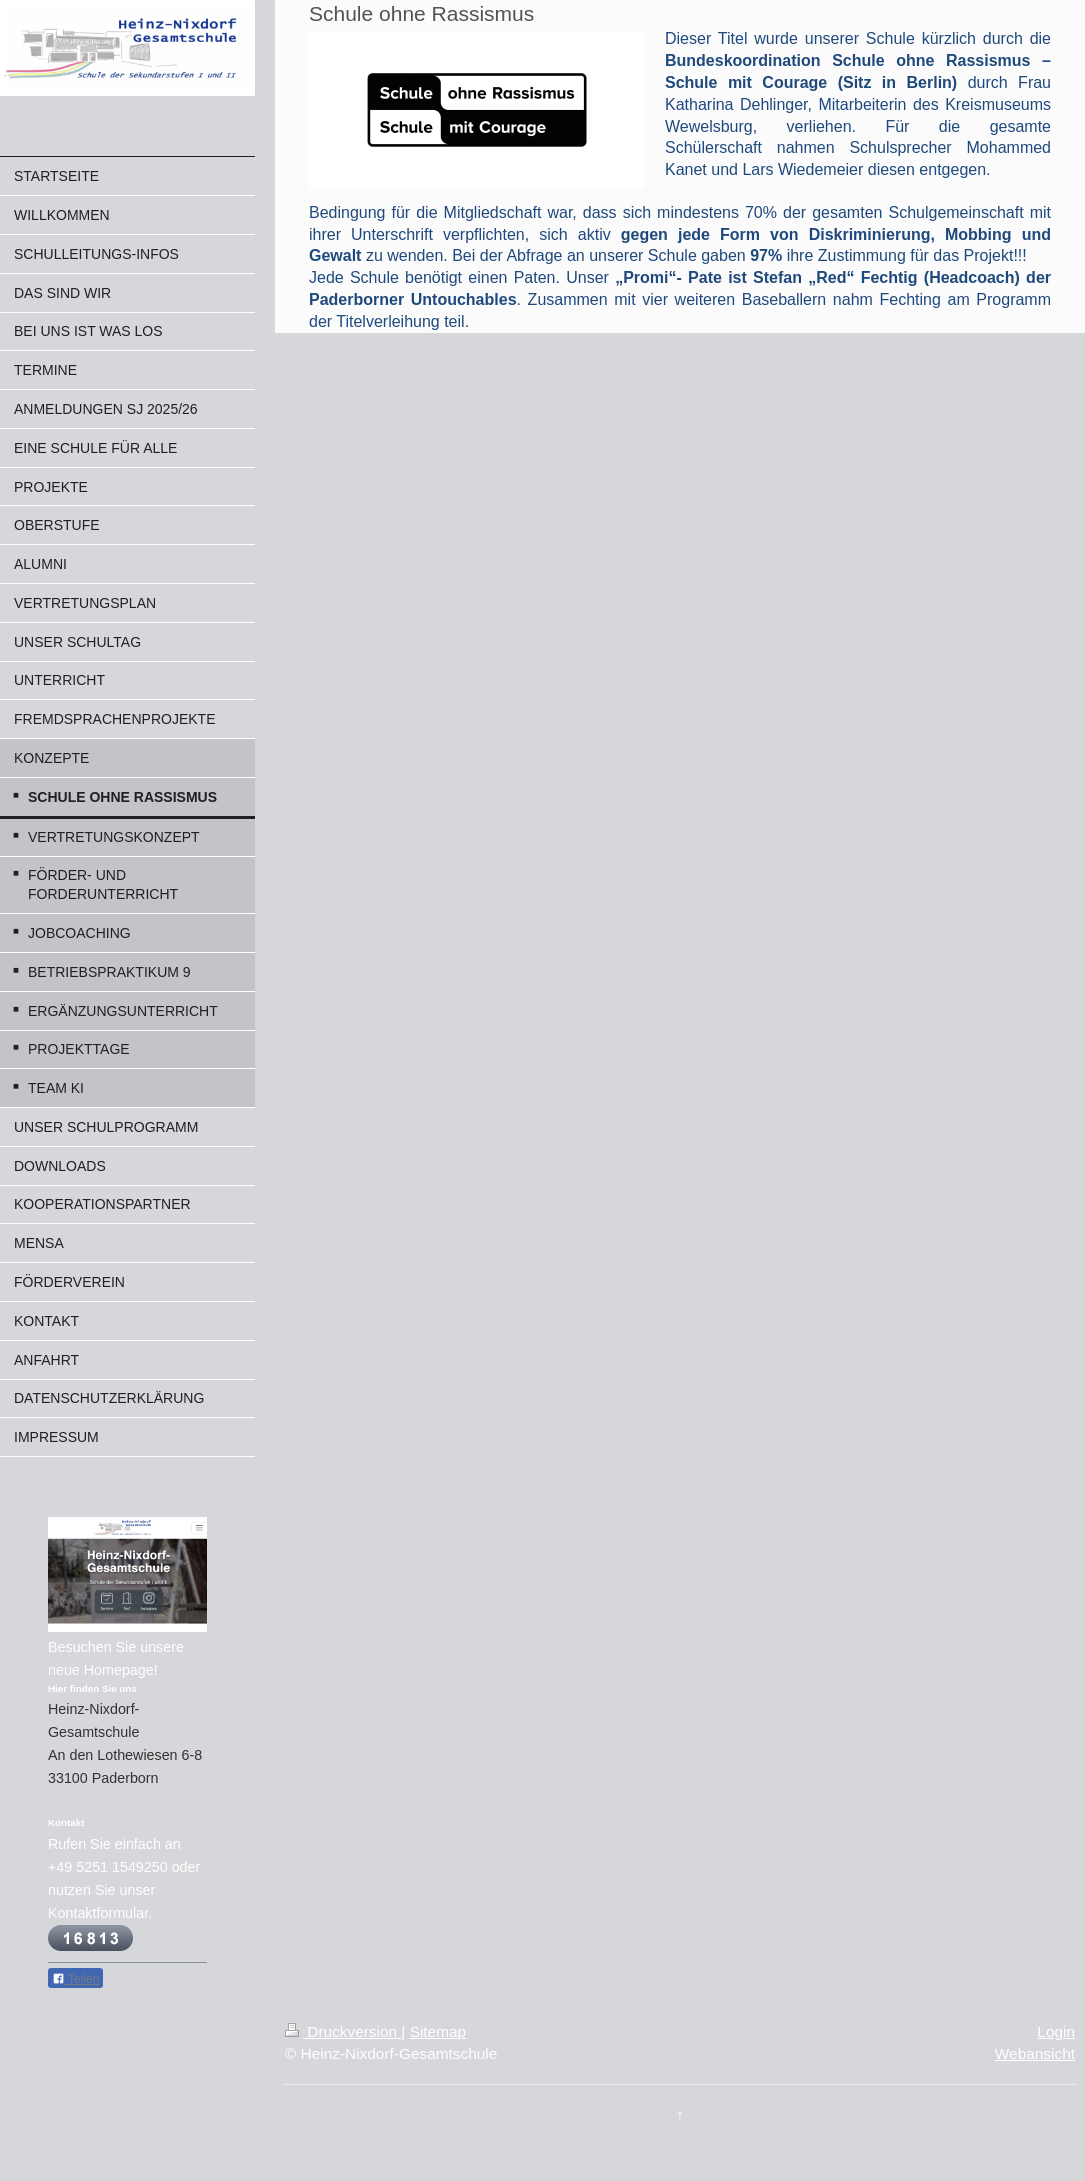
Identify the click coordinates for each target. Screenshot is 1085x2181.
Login (1056, 2031)
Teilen (75, 1979)
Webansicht (1035, 2053)
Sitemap (438, 2031)
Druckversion (343, 2031)
